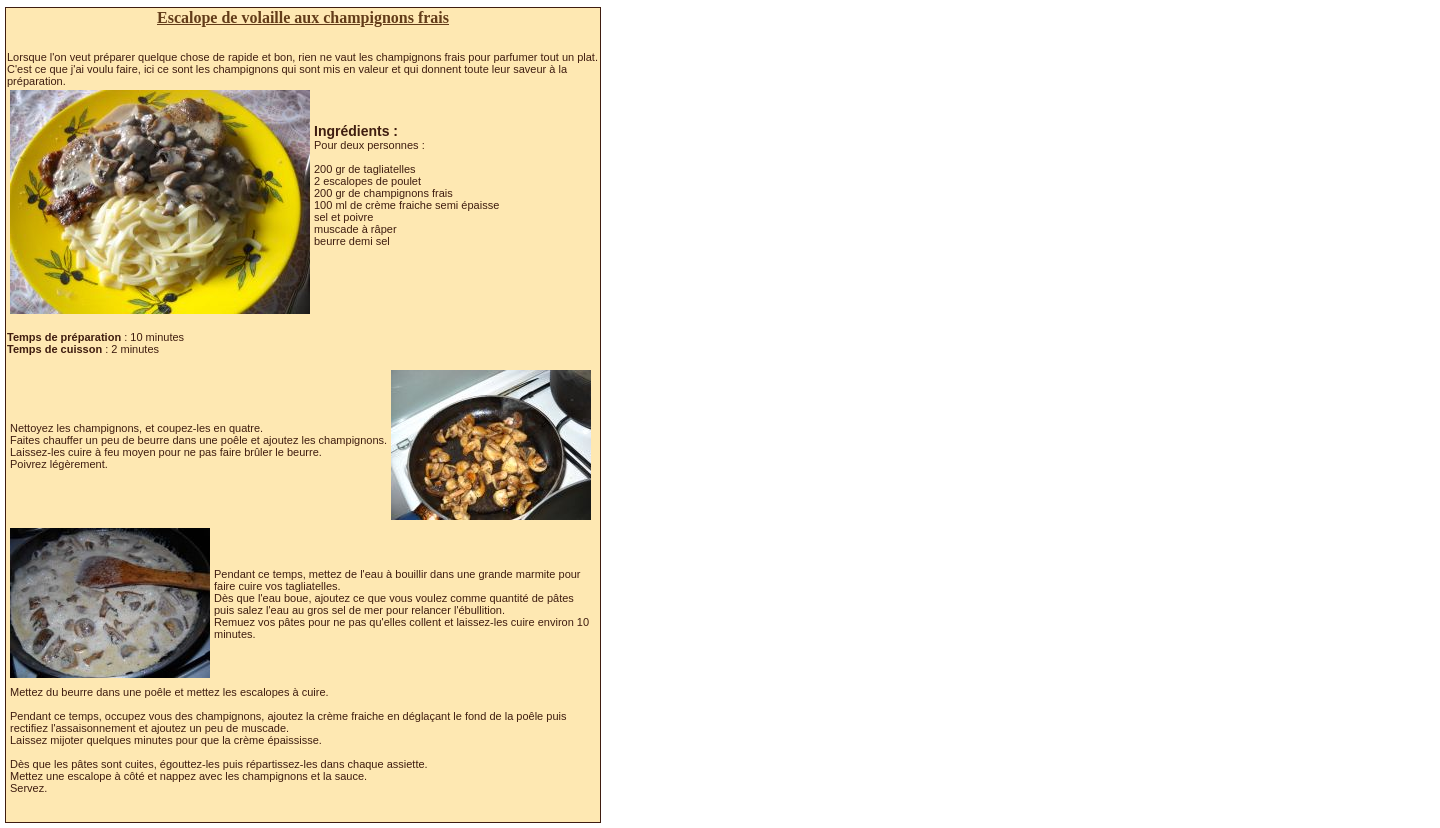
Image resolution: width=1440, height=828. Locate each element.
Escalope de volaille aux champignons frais (303, 17)
